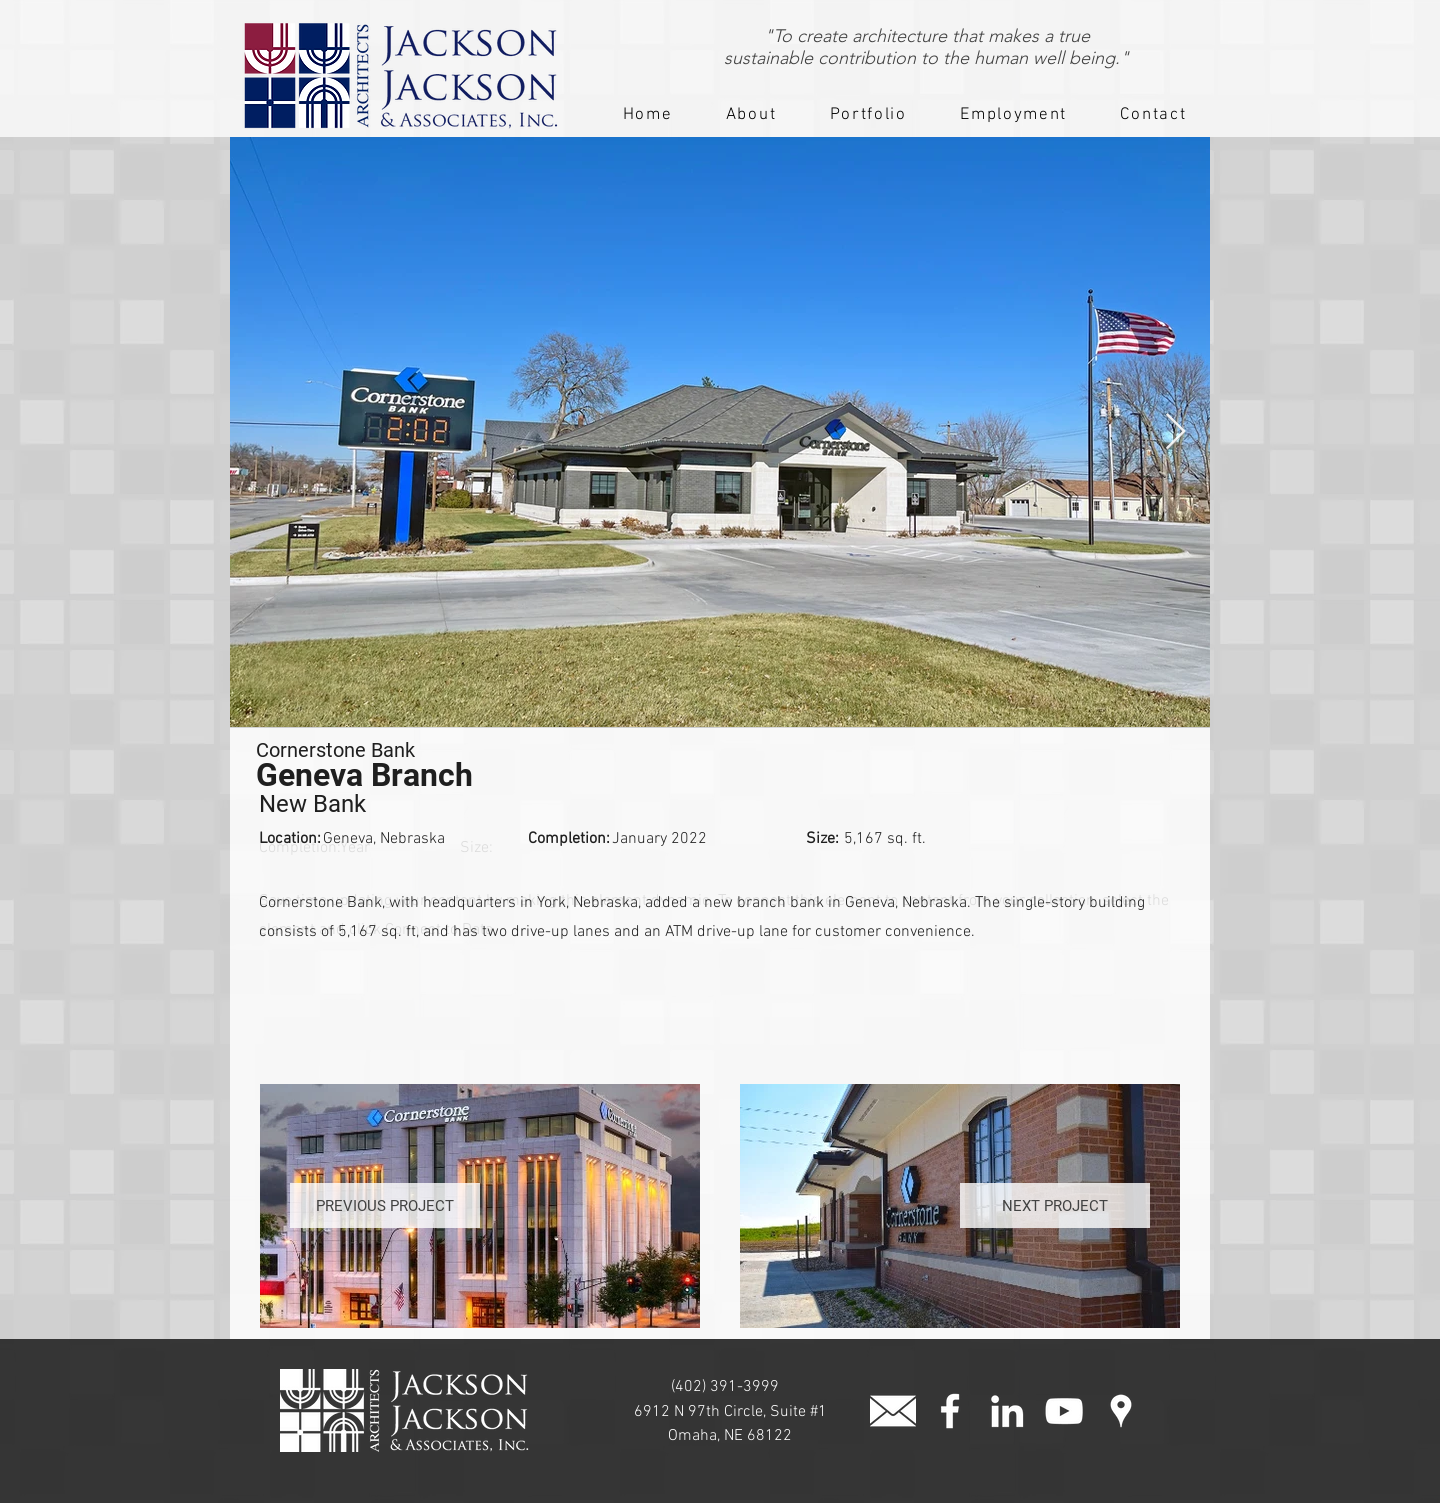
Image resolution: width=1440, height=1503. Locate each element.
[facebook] (950, 1411)
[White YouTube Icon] (1064, 1411)
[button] (751, 116)
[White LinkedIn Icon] (1007, 1411)
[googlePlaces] (1121, 1411)
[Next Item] (1175, 432)
